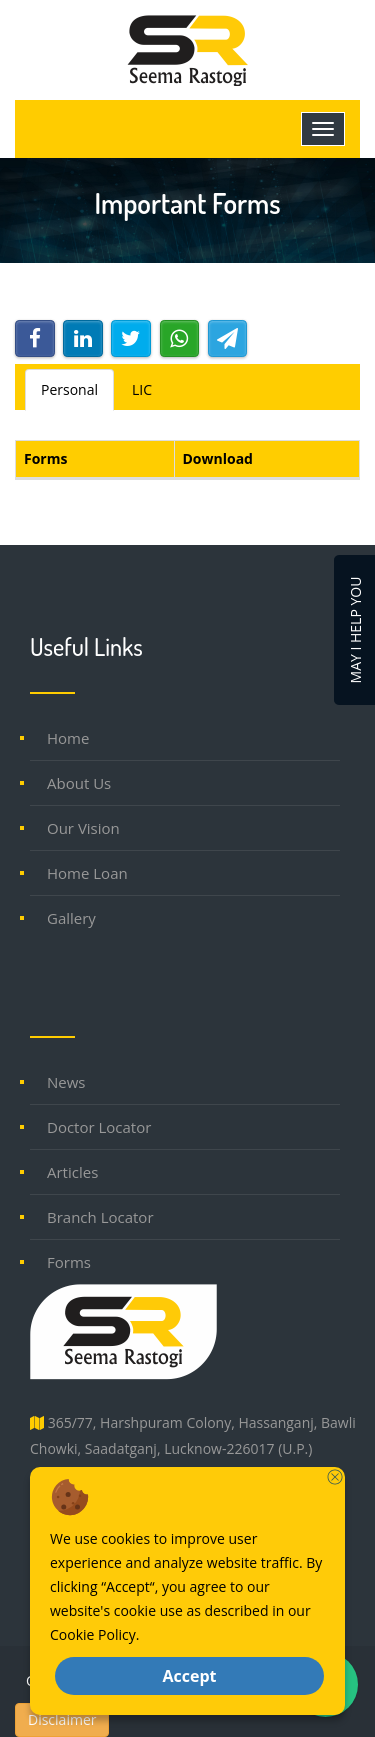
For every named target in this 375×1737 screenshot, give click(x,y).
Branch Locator (100, 1217)
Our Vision (83, 828)
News (66, 1082)
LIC (142, 389)
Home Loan (87, 873)
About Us (79, 783)
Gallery (71, 918)
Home (68, 738)
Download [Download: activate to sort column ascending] (218, 458)
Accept (189, 1676)
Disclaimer (62, 1719)
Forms (69, 1262)
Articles (72, 1172)
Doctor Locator (99, 1127)
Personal (69, 389)
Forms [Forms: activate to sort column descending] (45, 458)
